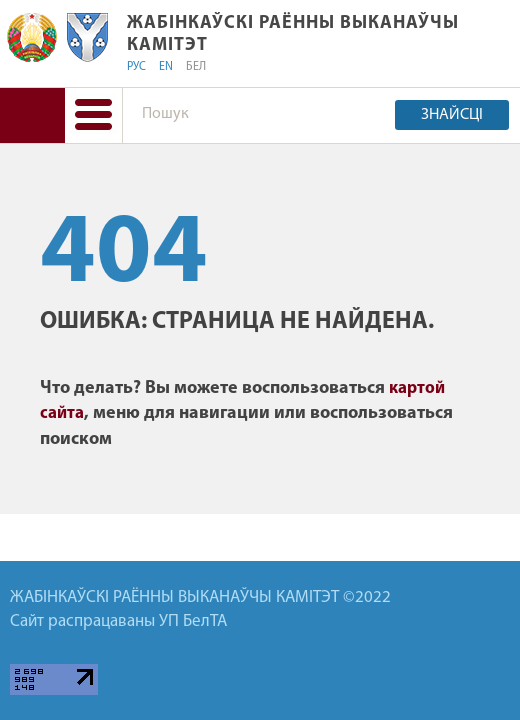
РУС (136, 67)
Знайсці (452, 115)
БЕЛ (196, 67)
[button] (93, 115)
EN (166, 67)
